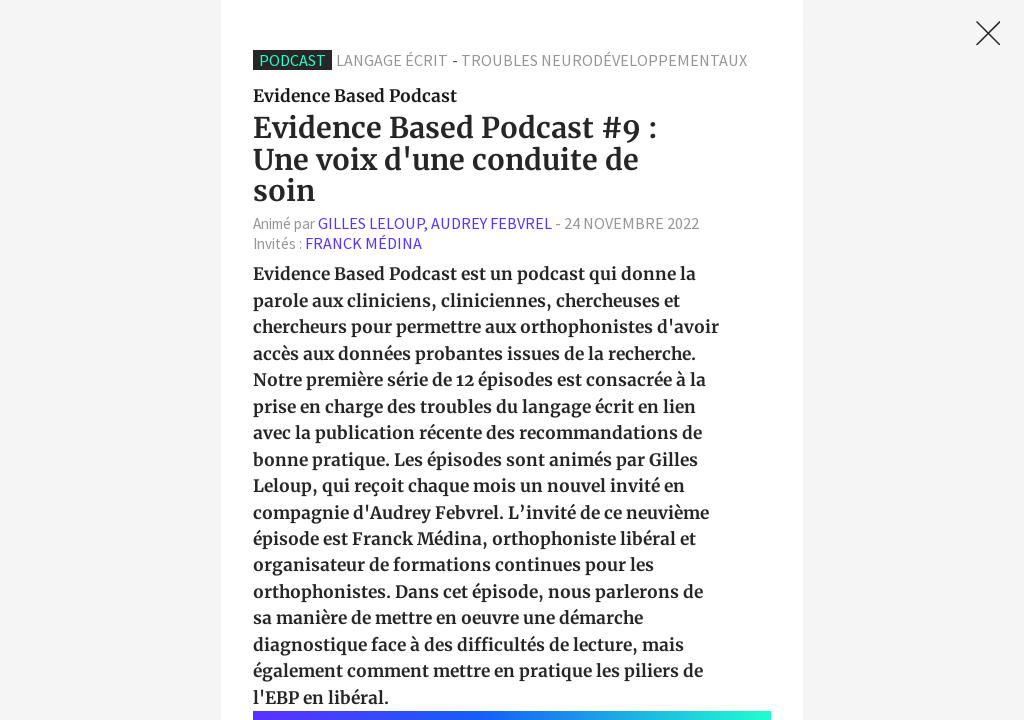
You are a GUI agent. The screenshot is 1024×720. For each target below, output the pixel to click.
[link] (988, 33)
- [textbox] (476, 224)
